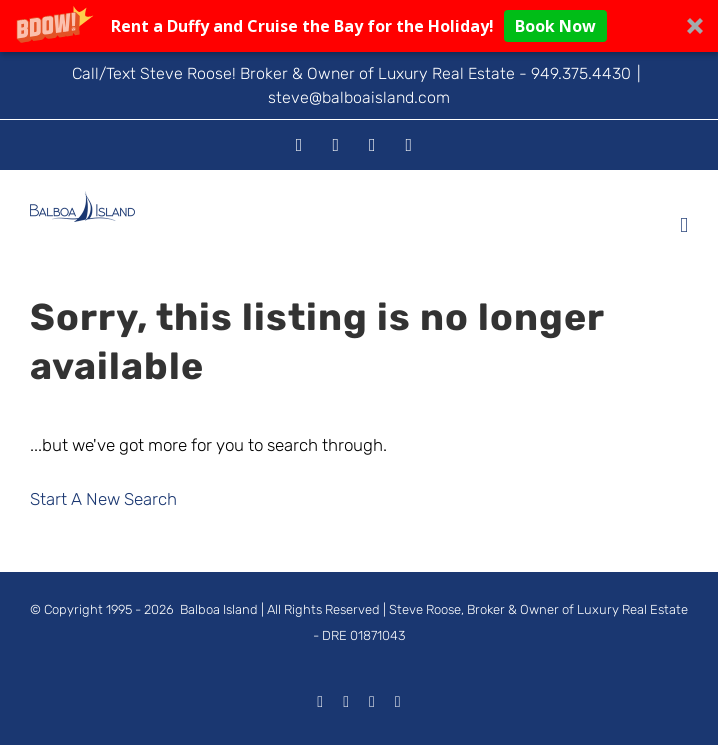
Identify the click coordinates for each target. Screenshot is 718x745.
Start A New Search (103, 499)
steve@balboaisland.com (359, 97)
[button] (359, 26)
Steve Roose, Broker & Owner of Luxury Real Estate (538, 609)
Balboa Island (219, 609)
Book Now (555, 26)
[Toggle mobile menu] (684, 225)
